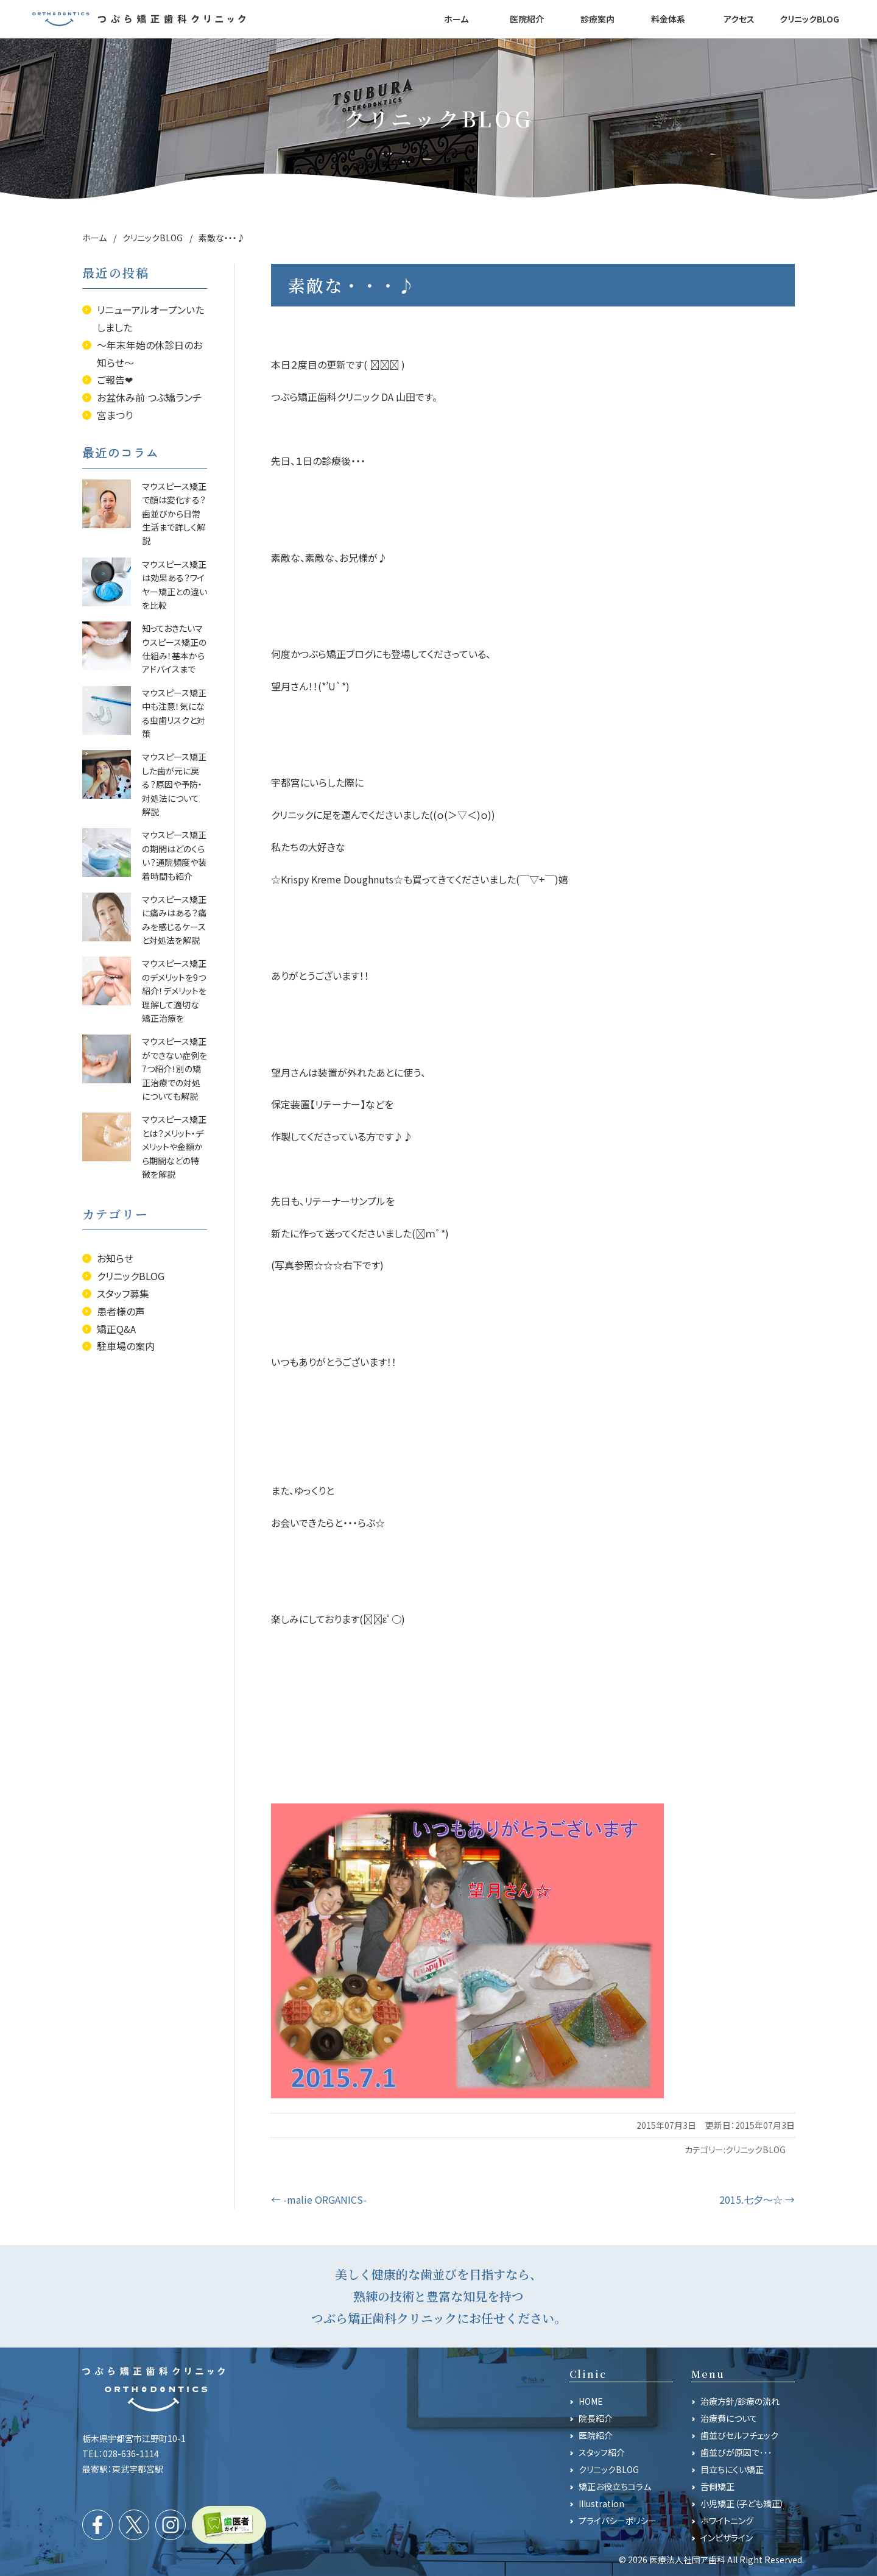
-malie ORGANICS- (319, 2199)
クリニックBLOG (755, 2149)
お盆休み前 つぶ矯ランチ (149, 397)
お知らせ (115, 1258)
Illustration (601, 2503)
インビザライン (726, 2538)
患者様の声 (121, 1311)
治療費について (729, 2418)
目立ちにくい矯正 (732, 2469)
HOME (591, 2401)
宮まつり (115, 415)
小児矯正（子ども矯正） (742, 2503)
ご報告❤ (115, 379)
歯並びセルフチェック (739, 2435)
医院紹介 (596, 2435)
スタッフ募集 (123, 1293)
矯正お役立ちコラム (615, 2486)
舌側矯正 (717, 2486)
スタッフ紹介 (602, 2452)
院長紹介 (596, 2418)
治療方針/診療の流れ (740, 2401)
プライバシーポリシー (618, 2520)
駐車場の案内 (126, 1346)
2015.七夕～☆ (757, 2199)
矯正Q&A (116, 1329)
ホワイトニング (726, 2520)
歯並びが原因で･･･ (736, 2452)
